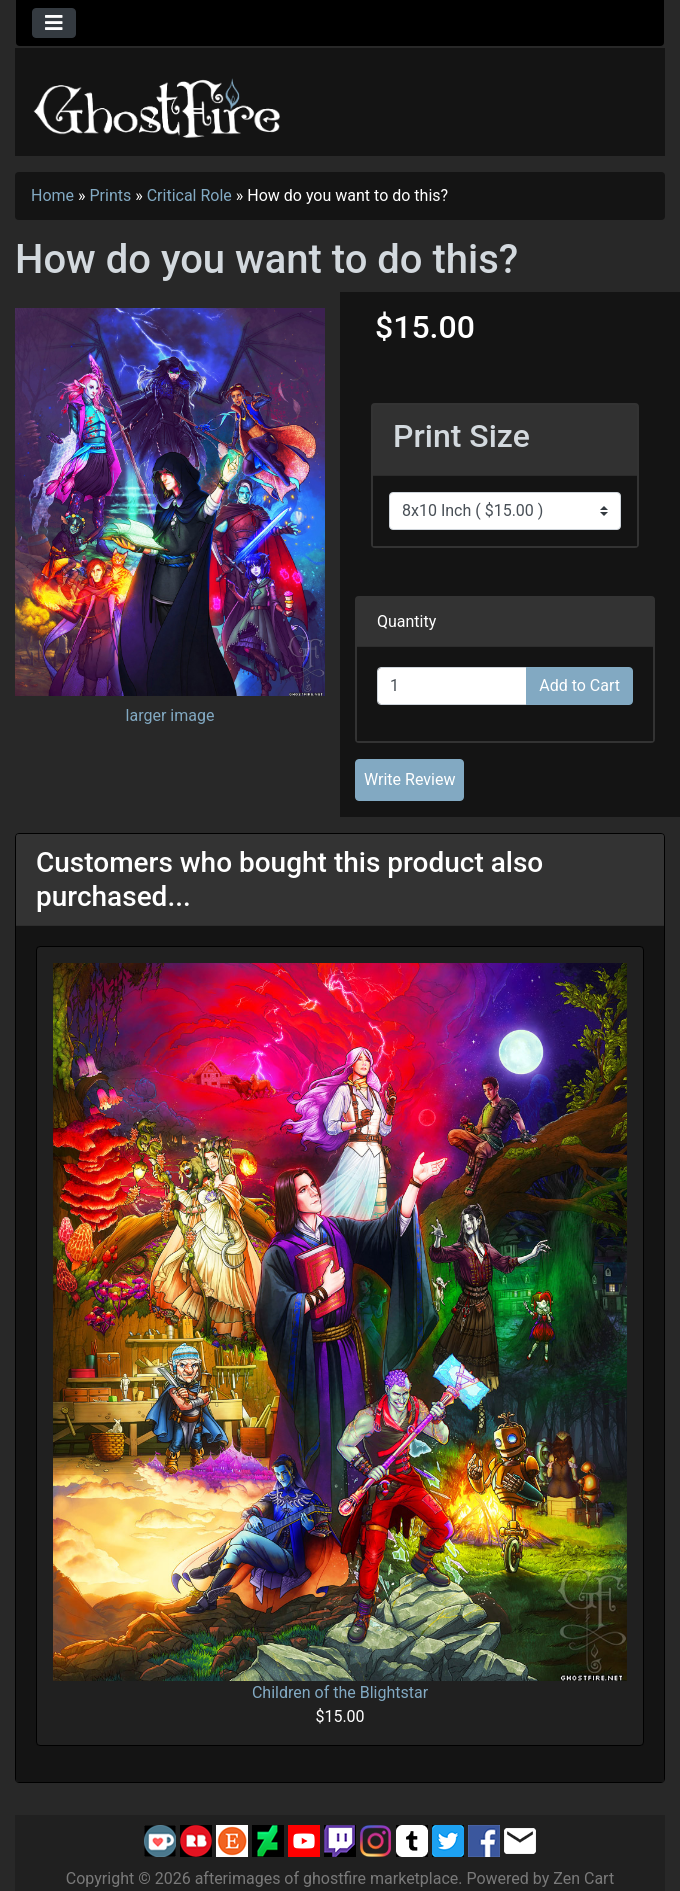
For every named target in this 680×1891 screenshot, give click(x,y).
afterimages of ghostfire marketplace (327, 1878)
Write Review (409, 779)
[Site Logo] (158, 104)
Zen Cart (583, 1878)
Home (52, 195)
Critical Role (189, 195)
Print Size (461, 436)
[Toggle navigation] (54, 23)
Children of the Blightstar (340, 1692)
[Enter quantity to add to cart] (452, 686)
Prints (111, 195)
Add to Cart (579, 685)
